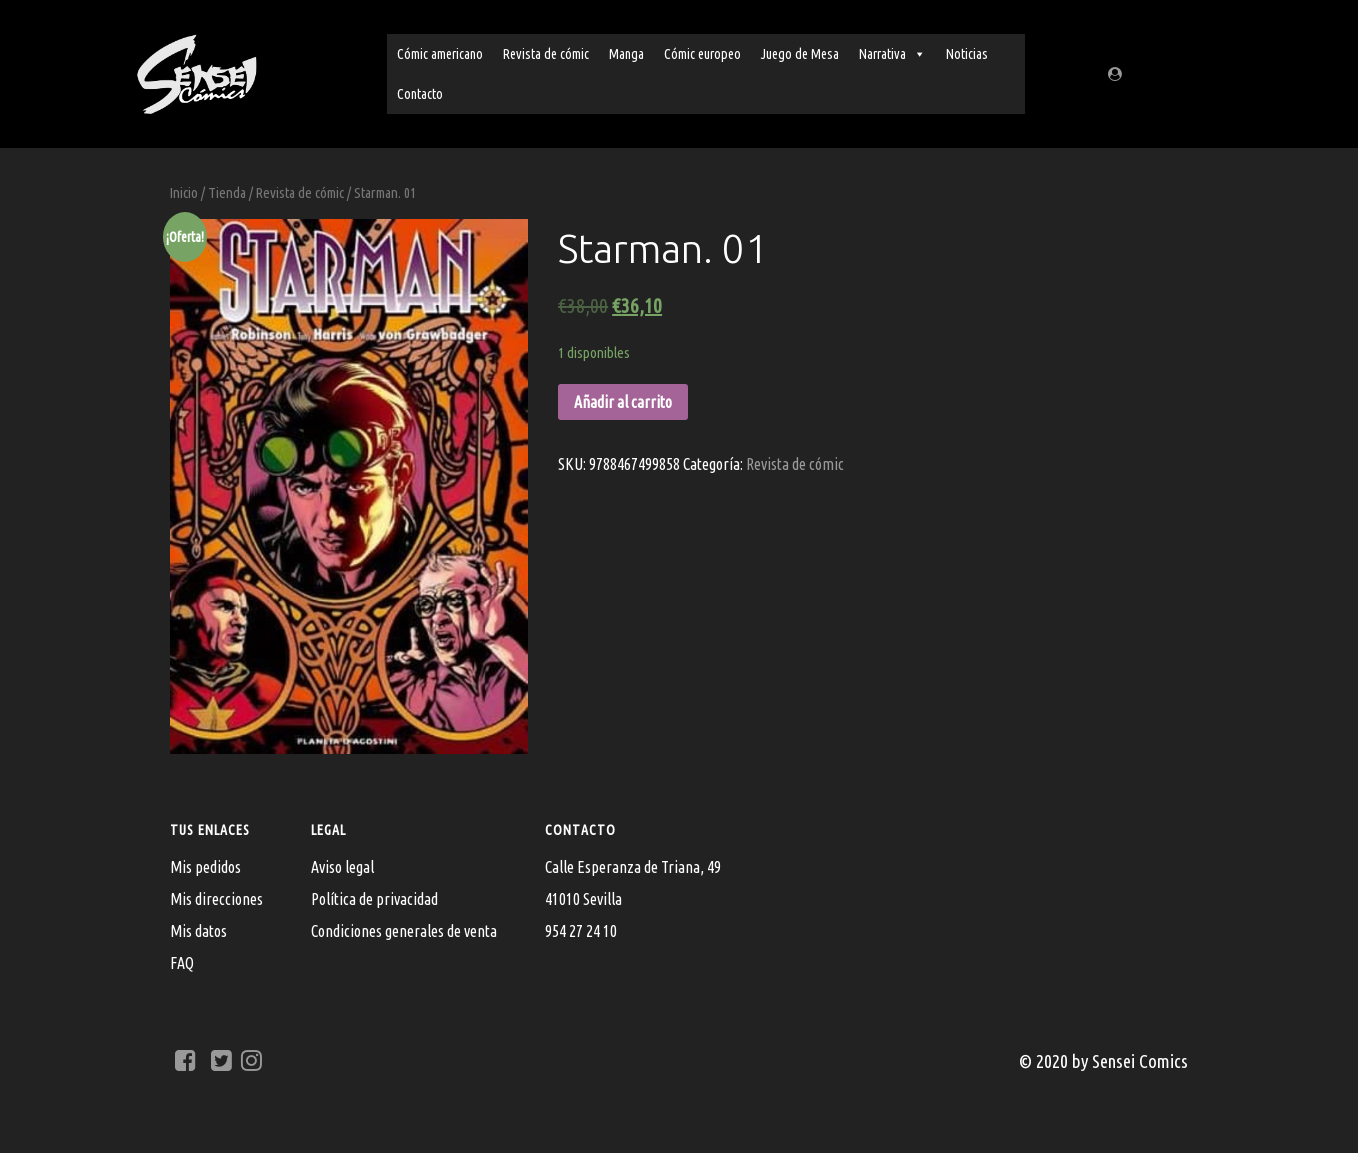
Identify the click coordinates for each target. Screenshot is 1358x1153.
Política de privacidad (374, 899)
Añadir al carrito (623, 402)
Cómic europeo (702, 54)
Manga (626, 54)
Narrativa (892, 54)
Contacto (420, 94)
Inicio (184, 192)
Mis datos (198, 931)
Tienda (227, 192)
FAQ (182, 963)
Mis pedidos (205, 867)
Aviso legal (342, 867)
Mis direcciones (216, 899)
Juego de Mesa (800, 54)
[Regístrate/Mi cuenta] (1118, 74)
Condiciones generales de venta (404, 931)
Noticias (967, 54)
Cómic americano (440, 54)
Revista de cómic (546, 54)
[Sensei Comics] (196, 70)
